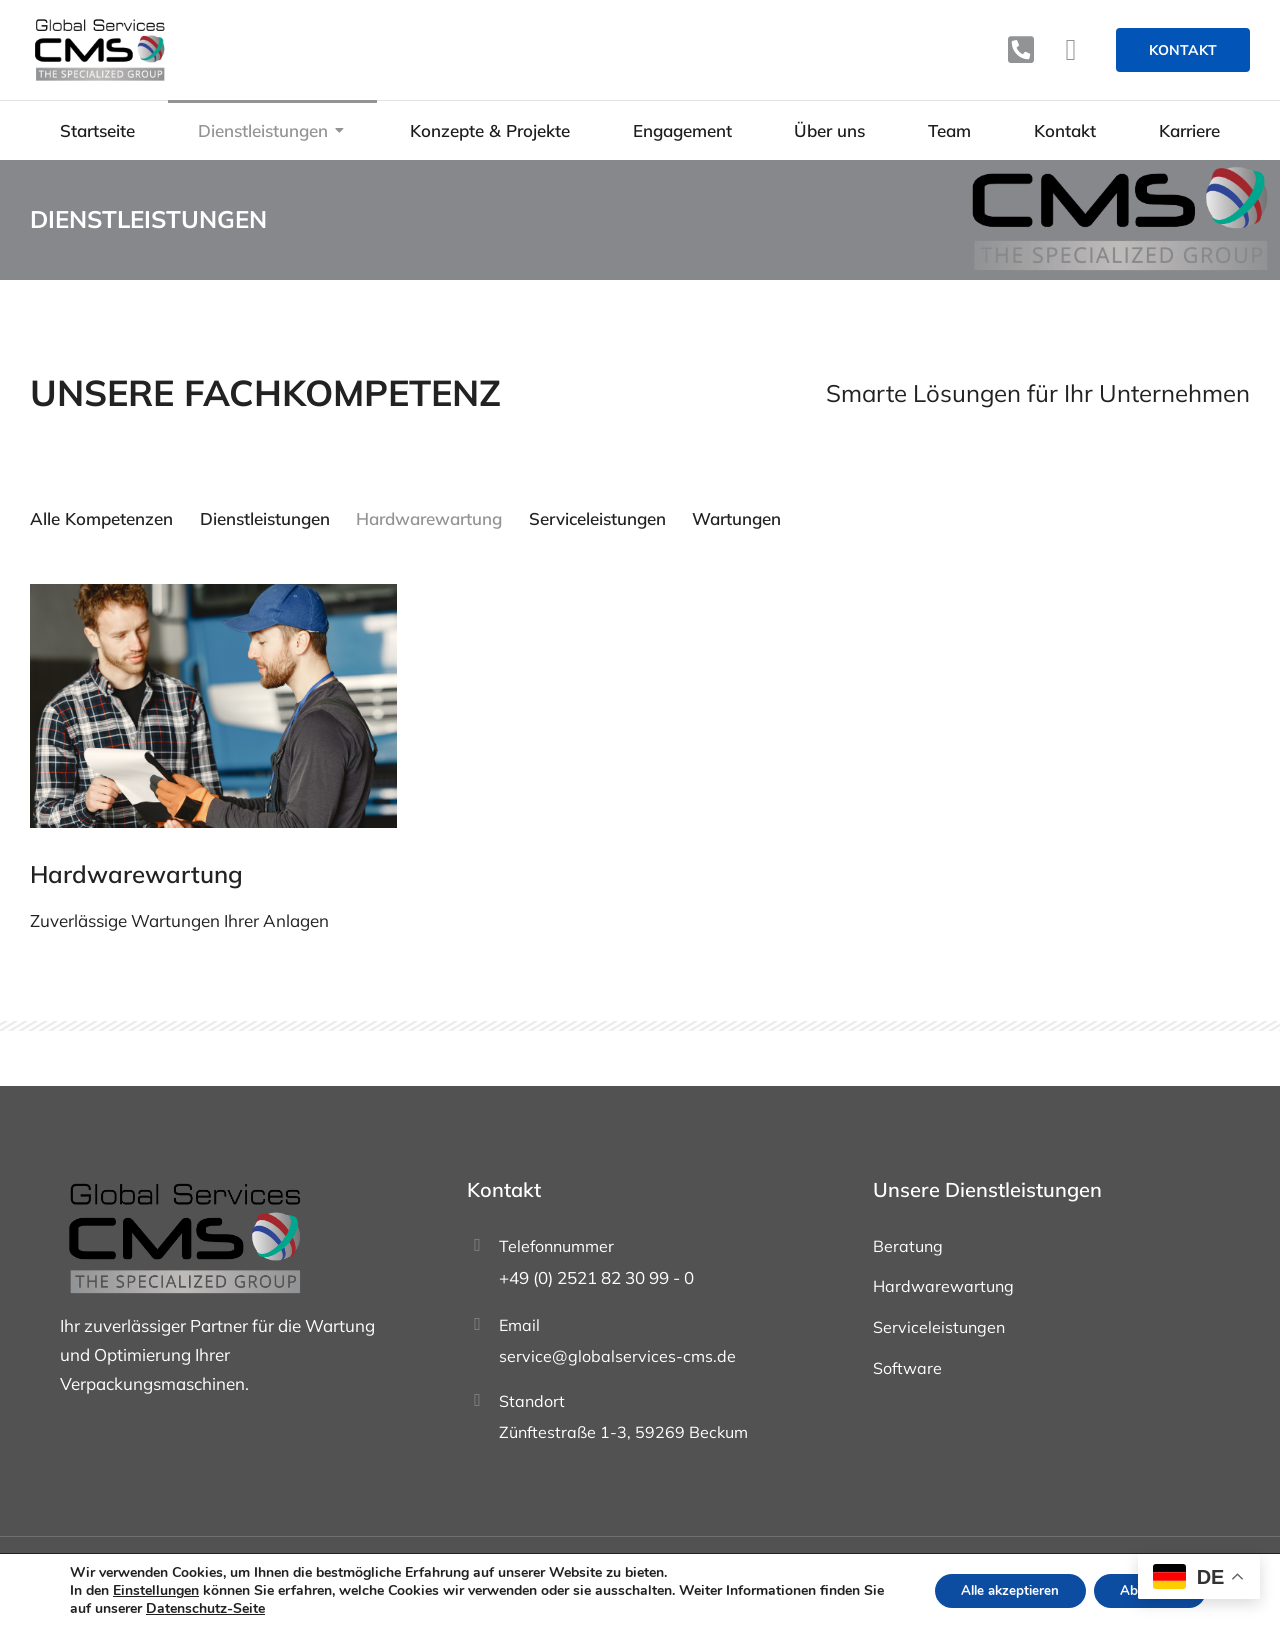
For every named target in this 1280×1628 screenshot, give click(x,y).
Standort (532, 1403)
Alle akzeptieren (996, 1590)
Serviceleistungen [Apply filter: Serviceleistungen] (607, 518)
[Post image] (213, 708)
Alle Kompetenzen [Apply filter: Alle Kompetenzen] (101, 518)
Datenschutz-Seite (229, 1608)
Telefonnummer (556, 1248)
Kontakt (1183, 50)
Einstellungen (156, 1591)
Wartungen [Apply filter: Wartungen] (750, 518)
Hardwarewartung (136, 876)
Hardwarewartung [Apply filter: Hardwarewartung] (436, 518)
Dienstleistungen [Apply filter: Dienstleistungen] (268, 518)
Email (519, 1327)
